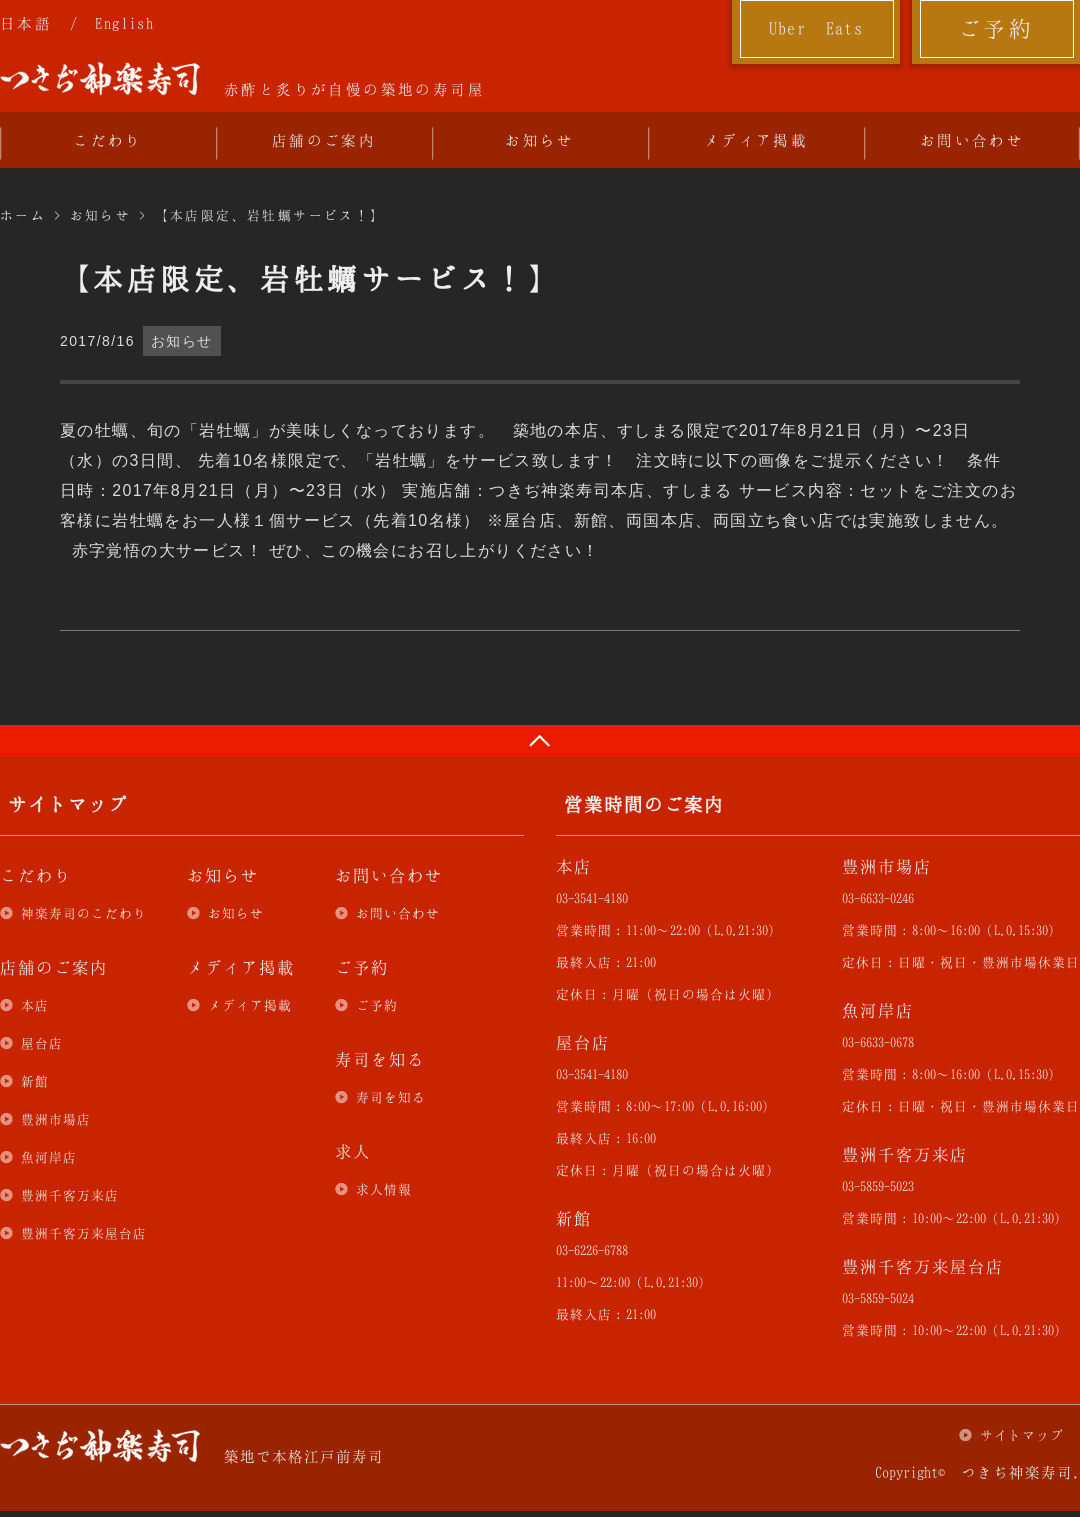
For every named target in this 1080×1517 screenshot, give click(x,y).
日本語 (26, 23)
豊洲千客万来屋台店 (84, 1233)
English (124, 23)
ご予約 (996, 28)
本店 (35, 1005)
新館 (35, 1081)
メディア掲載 (756, 140)
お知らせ (540, 140)
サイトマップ (1022, 1435)
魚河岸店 (49, 1157)
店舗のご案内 (324, 140)
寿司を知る (391, 1097)
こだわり (108, 140)
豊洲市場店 (56, 1119)
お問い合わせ (972, 140)
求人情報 (384, 1189)
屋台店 (42, 1043)
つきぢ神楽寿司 (100, 79)
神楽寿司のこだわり (84, 913)
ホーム (23, 215)
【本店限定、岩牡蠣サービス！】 (270, 215)
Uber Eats (816, 28)
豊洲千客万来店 (70, 1195)
